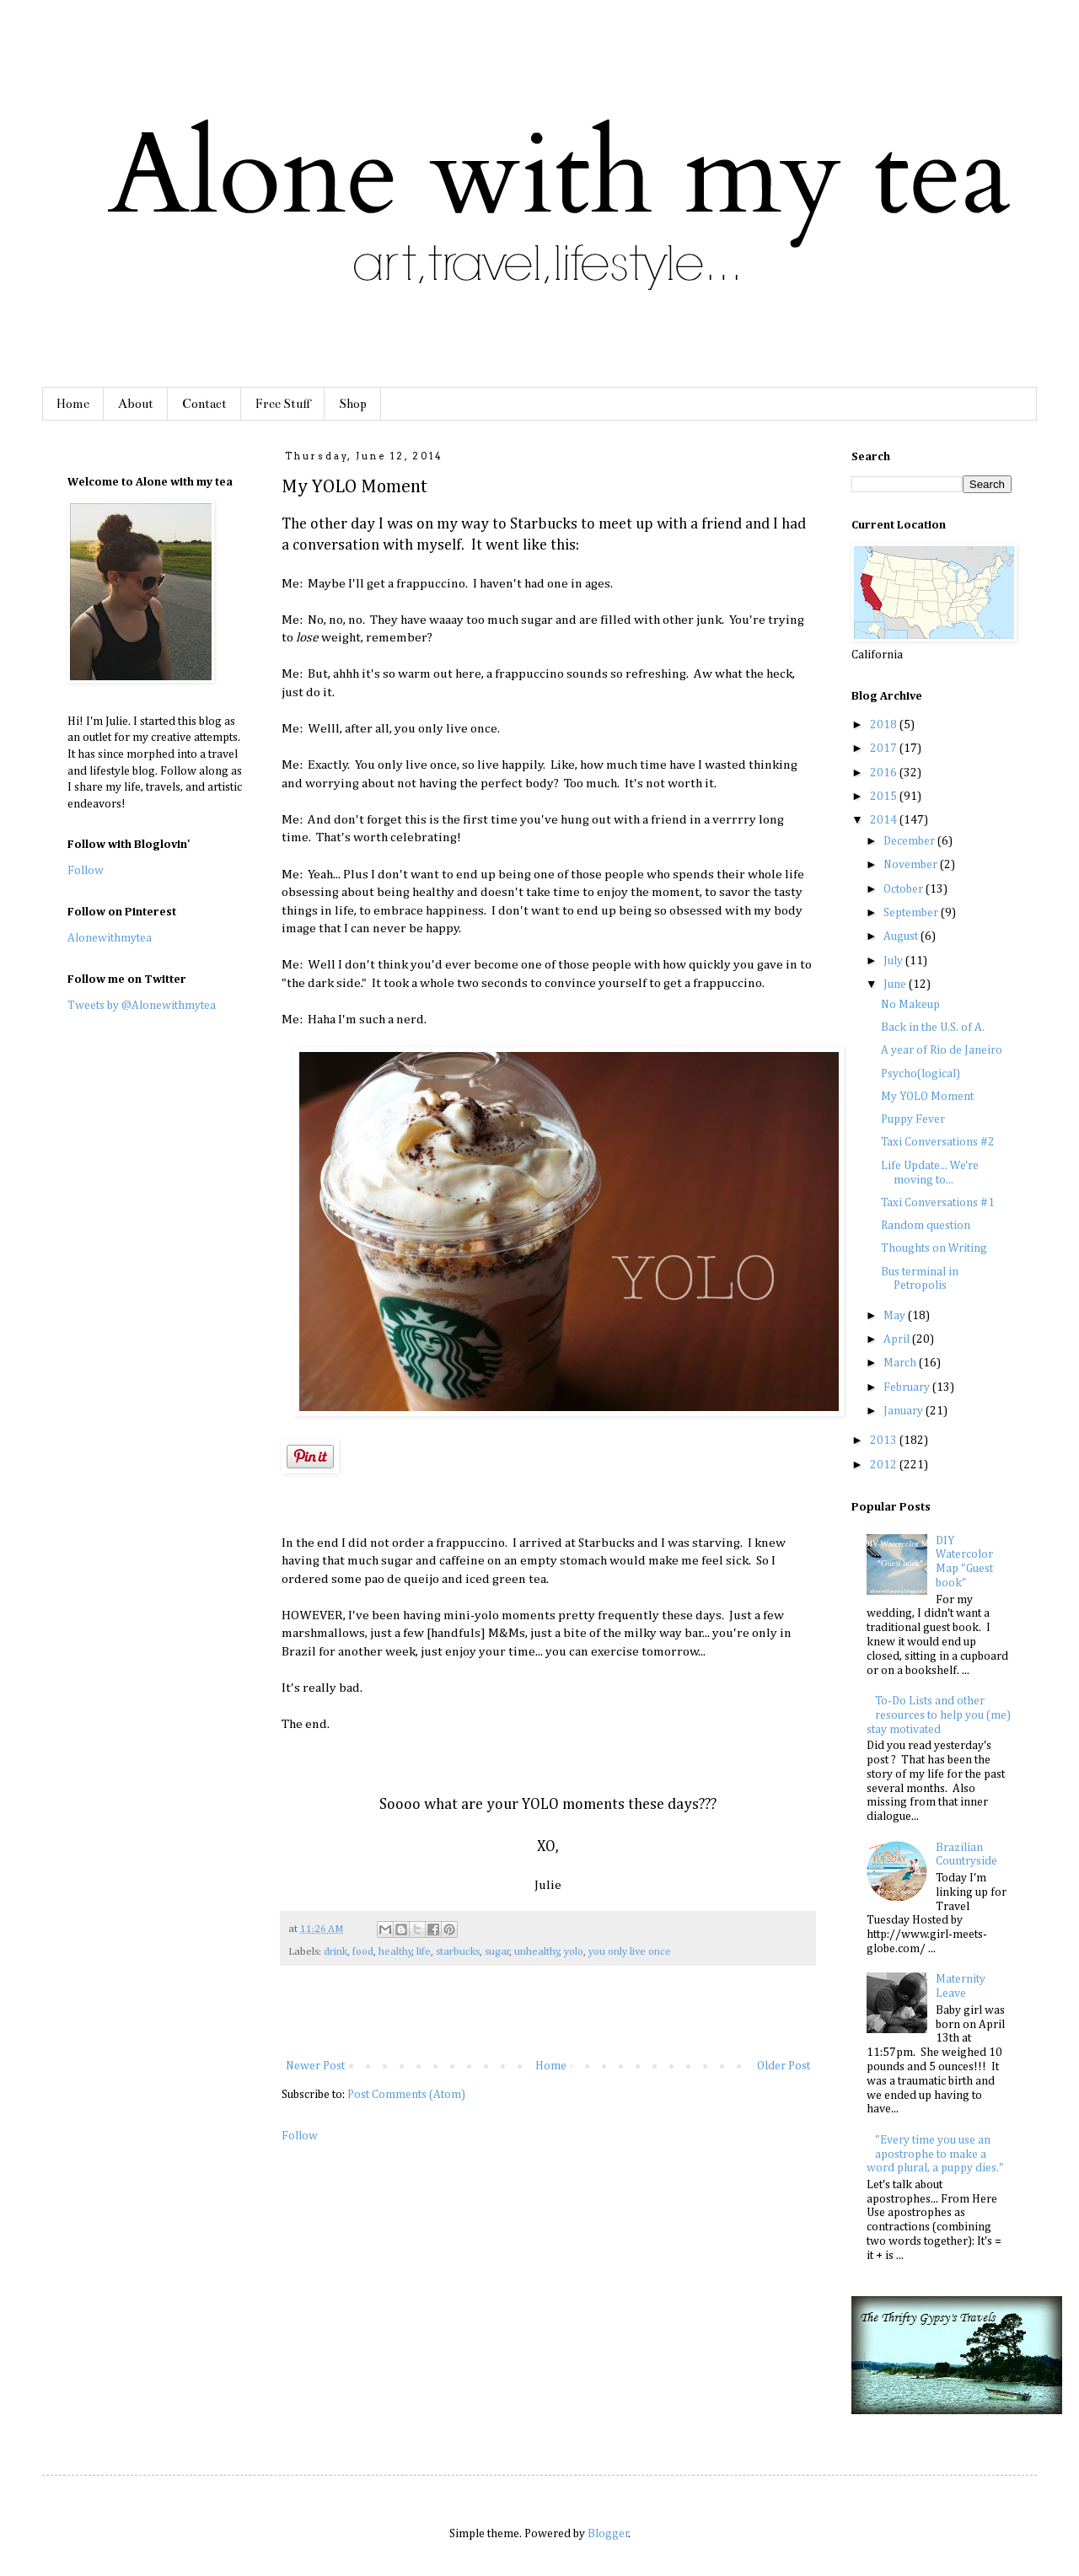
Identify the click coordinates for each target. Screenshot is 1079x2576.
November (911, 865)
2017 (884, 748)
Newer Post (315, 2066)
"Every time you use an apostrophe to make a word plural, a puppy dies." (935, 2154)
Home (72, 403)
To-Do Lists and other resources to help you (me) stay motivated (939, 1715)
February (907, 1387)
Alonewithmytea (109, 938)
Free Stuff (282, 403)
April (897, 1339)
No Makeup (910, 1005)
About (135, 403)
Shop (353, 403)
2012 (884, 1465)
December (910, 841)
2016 (884, 773)
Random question (925, 1226)
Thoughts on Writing (934, 1248)
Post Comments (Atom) (406, 2095)
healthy (395, 1951)
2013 (884, 1440)
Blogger (608, 2534)
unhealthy (537, 1951)
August (902, 936)
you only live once (629, 1951)
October (904, 889)
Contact (204, 403)
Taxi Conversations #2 (938, 1142)
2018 (884, 725)
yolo (573, 1951)
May (895, 1316)
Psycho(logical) (920, 1074)
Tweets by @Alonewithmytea (141, 1006)
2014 (884, 820)
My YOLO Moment (927, 1097)
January (904, 1411)
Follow (300, 2136)
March (901, 1363)
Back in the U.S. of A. (933, 1027)
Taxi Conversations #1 (938, 1203)
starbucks (458, 1951)
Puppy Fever (913, 1119)
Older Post (783, 2066)
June (896, 984)
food (362, 1951)
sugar (497, 1951)
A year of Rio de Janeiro (941, 1050)
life (423, 1951)
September (912, 913)
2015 (884, 796)
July (894, 961)
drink (335, 1951)
